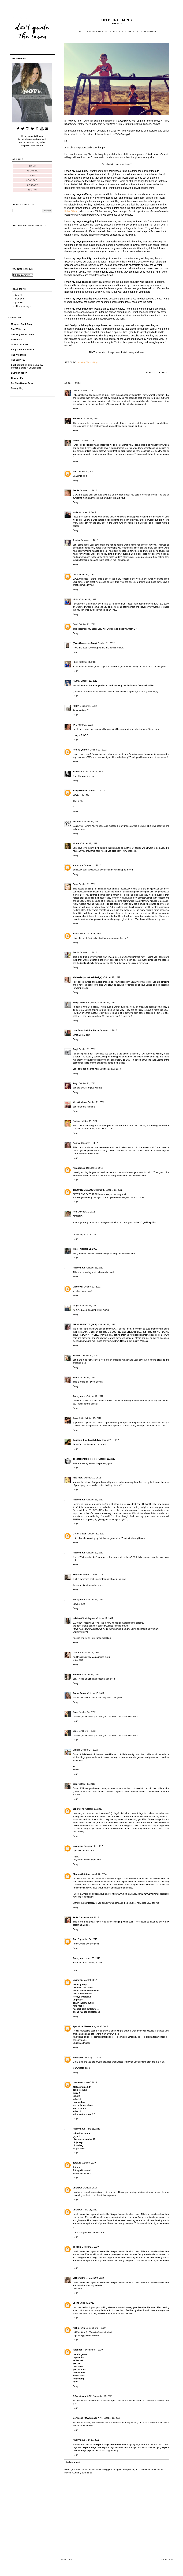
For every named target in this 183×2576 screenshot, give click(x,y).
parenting (150, 31)
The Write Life (18, 329)
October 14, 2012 (87, 1712)
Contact (32, 185)
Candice (77, 1652)
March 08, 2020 (96, 2278)
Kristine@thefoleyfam (84, 1618)
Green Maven (80, 1534)
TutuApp (77, 2167)
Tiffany (76, 1355)
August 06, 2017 (100, 2026)
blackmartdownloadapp (155, 2037)
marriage (19, 299)
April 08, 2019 (89, 2163)
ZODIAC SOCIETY (20, 344)
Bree (75, 1712)
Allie (75, 1377)
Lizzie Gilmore (80, 2278)
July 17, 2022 (92, 2440)
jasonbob (78, 2350)
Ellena (76, 2303)
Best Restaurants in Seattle (119, 2313)
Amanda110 (79, 1168)
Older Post (167, 2560)
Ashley (76, 540)
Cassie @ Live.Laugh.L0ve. (87, 1440)
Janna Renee (79, 1693)
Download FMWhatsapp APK (87, 2418)
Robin (76, 952)
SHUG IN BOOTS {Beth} (85, 1324)
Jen (75, 471)
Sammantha (79, 771)
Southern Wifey (81, 1574)
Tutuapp (77, 2163)
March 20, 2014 (99, 1874)
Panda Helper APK (82, 2173)
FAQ (32, 176)
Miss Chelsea (80, 1102)
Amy (75, 1083)
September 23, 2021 (102, 2396)
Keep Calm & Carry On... (23, 349)
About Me (33, 171)
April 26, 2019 (90, 2188)
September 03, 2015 (89, 1917)
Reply (75, 408)
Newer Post (67, 2560)
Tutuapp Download (82, 2170)
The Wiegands (18, 355)
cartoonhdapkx (80, 2040)
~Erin (75, 599)
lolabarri (77, 821)
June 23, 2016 (93, 1958)
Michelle (77, 1674)
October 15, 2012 (87, 1784)
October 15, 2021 (112, 2418)
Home (32, 166)
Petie (75, 1917)
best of (126, 31)
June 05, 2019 (90, 2210)
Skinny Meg (17, 388)
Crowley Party (18, 378)
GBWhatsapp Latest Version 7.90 (89, 2232)
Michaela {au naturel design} (87, 977)
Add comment (72, 2462)
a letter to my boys (99, 31)
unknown (77, 2188)
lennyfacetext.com (81, 2068)
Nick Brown (79, 2328)
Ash (75, 1212)
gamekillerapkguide (103, 2037)
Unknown (78, 1287)
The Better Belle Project (85, 1459)
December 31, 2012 (93, 1846)
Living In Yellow (19, 373)
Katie (75, 512)
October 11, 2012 (88, 390)
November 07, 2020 (93, 2350)
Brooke (76, 418)
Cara (75, 884)
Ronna (76, 1121)
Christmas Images (81, 2043)
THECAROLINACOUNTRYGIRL (88, 1190)
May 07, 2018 (90, 2082)
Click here (78, 2288)
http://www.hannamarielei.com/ (113, 938)
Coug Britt (78, 1418)
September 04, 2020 (96, 2328)
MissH (76, 1249)
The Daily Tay (18, 360)
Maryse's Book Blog (21, 324)
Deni (75, 624)
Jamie (76, 490)
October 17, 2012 (93, 1809)
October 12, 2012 (96, 1534)
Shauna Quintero (81, 1874)
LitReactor (16, 339)
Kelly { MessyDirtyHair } (85, 1002)
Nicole (76, 843)
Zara (75, 1784)
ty (74, 725)
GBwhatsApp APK (82, 2396)
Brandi (76, 1750)
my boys (137, 31)
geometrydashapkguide (128, 2037)
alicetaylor (78, 2057)
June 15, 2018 (93, 2129)
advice (117, 31)
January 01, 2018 (93, 2057)
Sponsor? (32, 180)
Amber (76, 440)
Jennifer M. (78, 1809)
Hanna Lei (78, 933)
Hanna (76, 681)
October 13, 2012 (91, 1674)
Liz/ (74, 574)
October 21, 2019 (90, 2247)
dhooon (77, 2247)
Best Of (33, 190)
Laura (76, 390)
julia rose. (78, 1478)
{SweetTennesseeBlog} (85, 643)
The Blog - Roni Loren (22, 334)
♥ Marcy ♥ (78, 865)
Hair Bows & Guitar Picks (86, 1030)
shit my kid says (23, 306)
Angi (75, 1049)
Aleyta (76, 1305)
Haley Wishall (80, 790)
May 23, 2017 (90, 1980)
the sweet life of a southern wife (88, 1585)
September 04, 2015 (87, 1939)
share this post (156, 372)
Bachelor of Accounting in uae (87, 1962)
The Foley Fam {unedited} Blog (96, 1638)
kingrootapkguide (81, 2037)
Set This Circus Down (22, 383)
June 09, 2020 (87, 2303)
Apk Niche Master (82, 2026)
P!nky (76, 706)
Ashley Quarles (81, 750)
